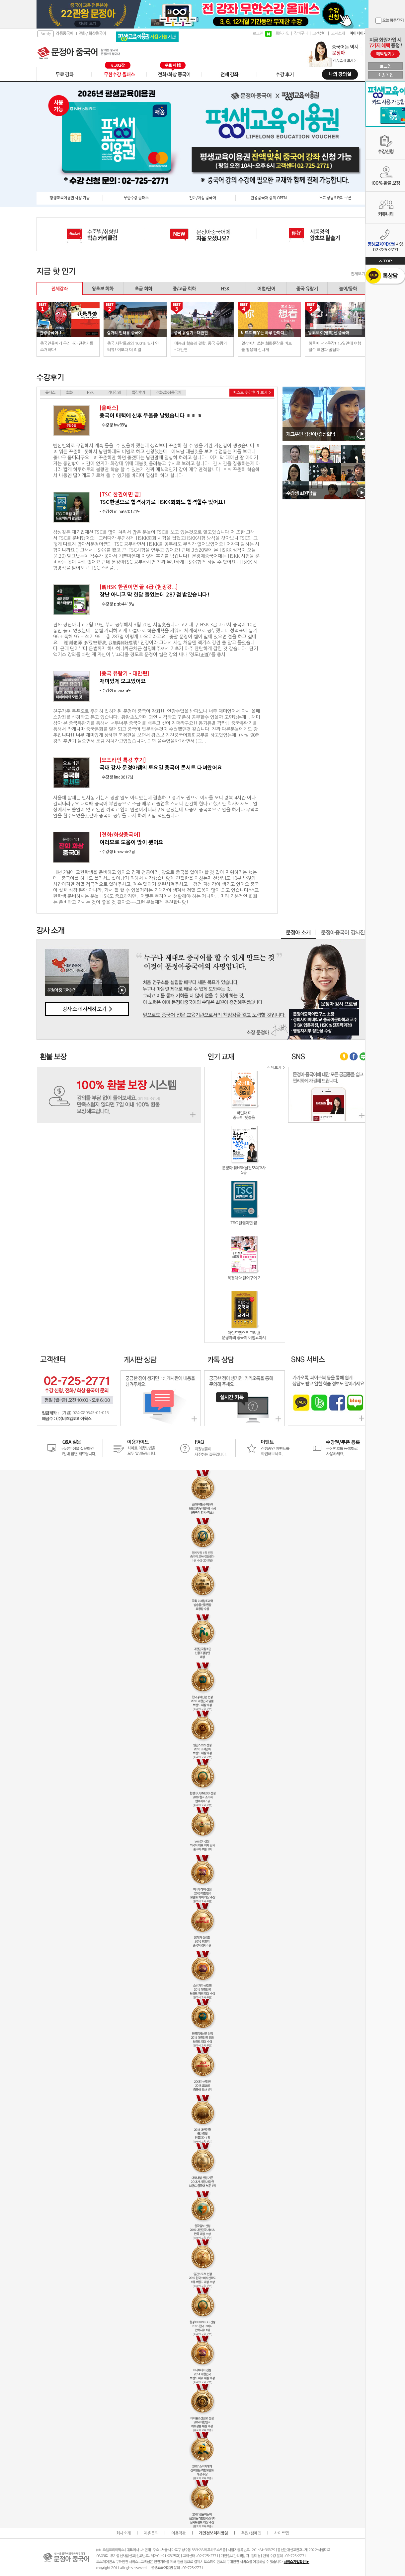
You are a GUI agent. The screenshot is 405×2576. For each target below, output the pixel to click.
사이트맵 (281, 2533)
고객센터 (319, 33)
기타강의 (114, 393)
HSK (90, 393)
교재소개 (338, 33)
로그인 (258, 33)
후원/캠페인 (251, 2533)
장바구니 (301, 33)
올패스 (50, 393)
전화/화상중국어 (168, 393)
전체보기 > (359, 274)
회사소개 (123, 2533)
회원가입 (282, 33)
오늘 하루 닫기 (393, 20)
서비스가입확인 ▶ (296, 2562)
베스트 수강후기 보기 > (252, 393)
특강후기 (138, 393)
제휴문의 (151, 2533)
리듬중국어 (64, 33)
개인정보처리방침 (213, 2533)
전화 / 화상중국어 (92, 33)
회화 (69, 393)
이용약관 (178, 2533)
